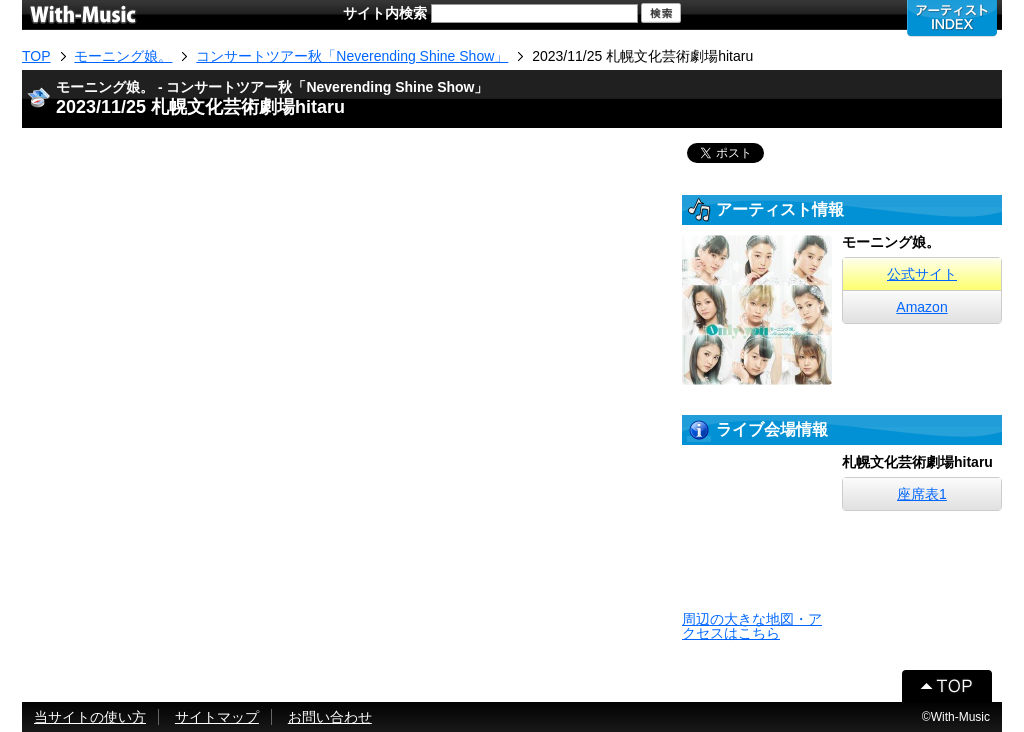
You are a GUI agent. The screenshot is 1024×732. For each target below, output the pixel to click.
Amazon (921, 307)
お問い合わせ (330, 717)
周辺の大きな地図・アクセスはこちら (752, 626)
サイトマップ (217, 717)
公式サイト (922, 274)
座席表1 (922, 494)
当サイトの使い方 (90, 717)
